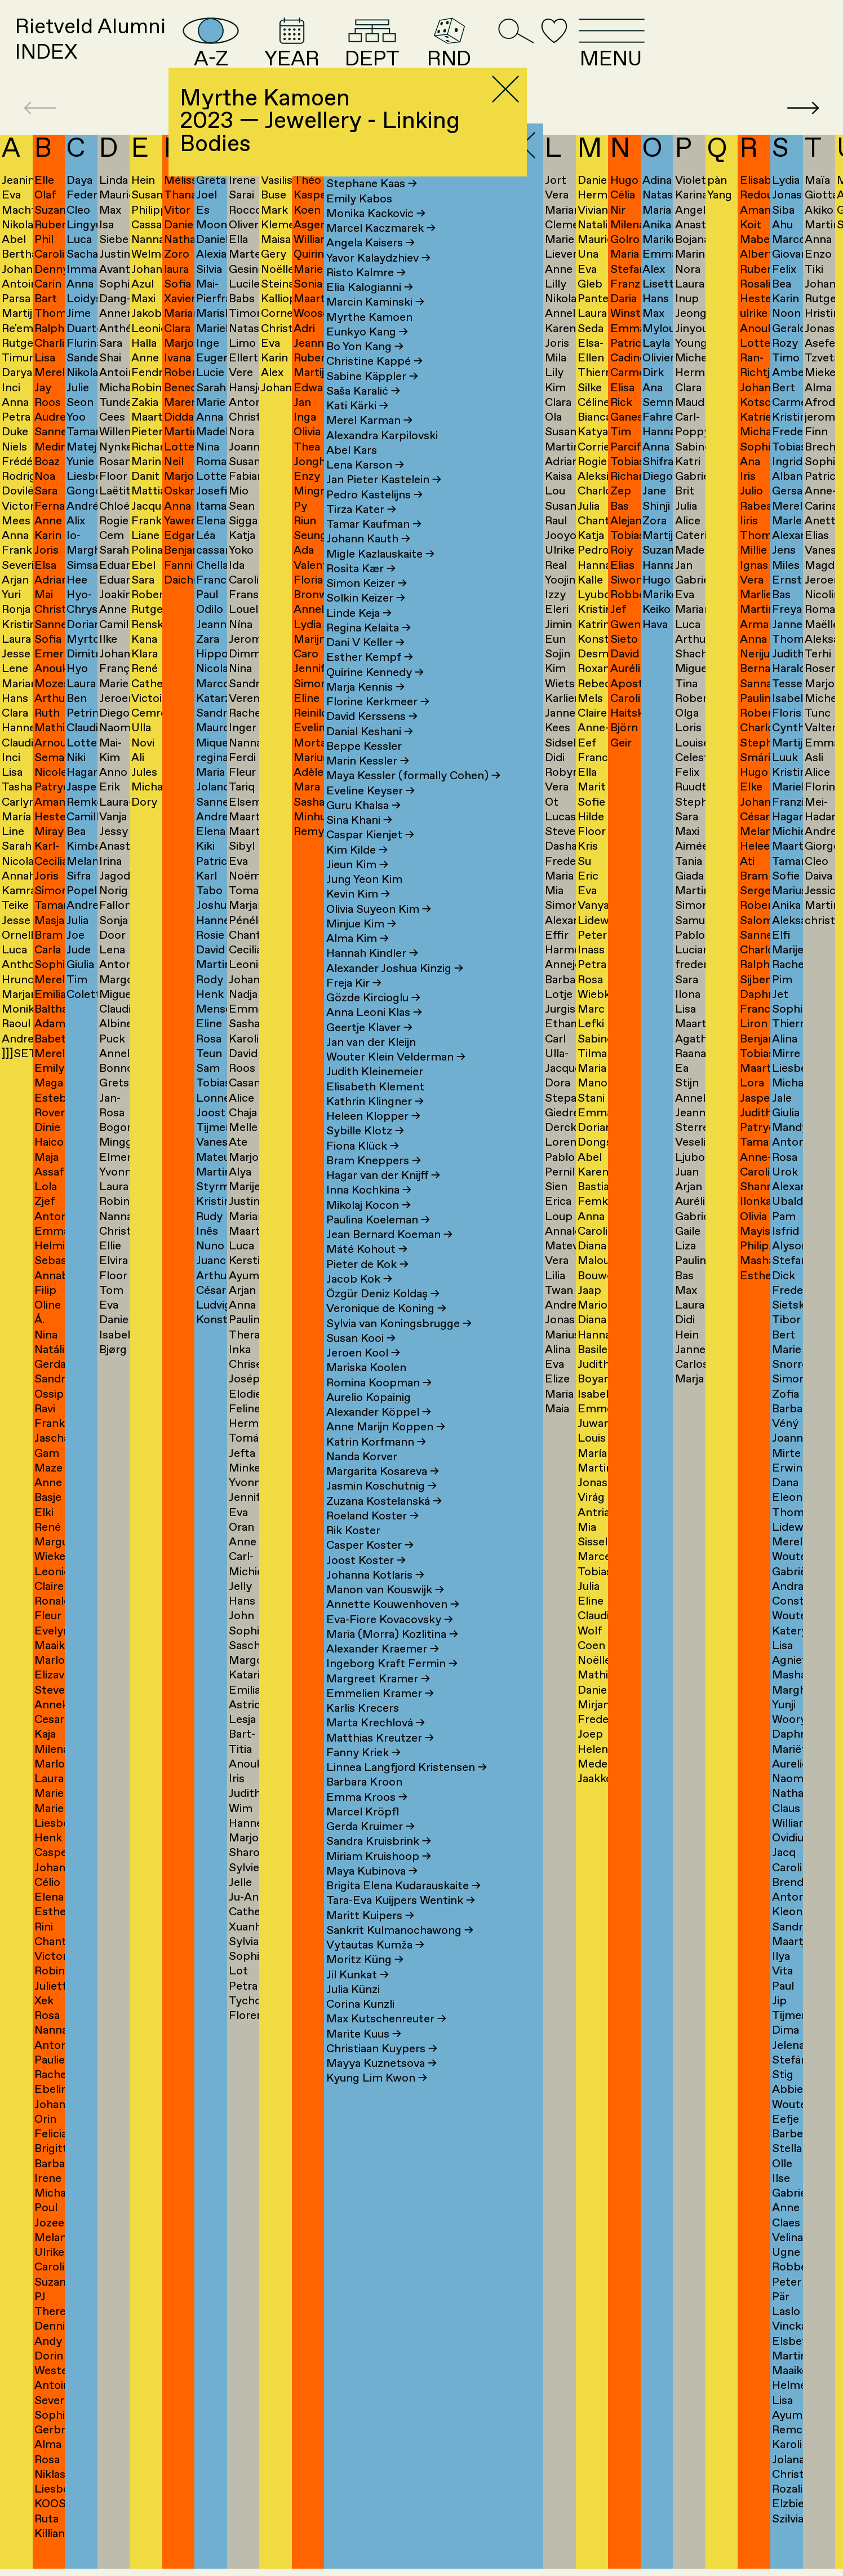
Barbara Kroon (364, 1802)
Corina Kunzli (360, 2024)
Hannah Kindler (372, 973)
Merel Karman (369, 440)
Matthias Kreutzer (380, 1757)
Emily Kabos (359, 218)
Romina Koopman (379, 1402)
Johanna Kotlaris (375, 1594)
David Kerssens (372, 736)
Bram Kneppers (373, 1180)
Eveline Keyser (370, 810)
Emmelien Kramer (380, 1713)
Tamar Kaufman (374, 544)
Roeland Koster (372, 1535)
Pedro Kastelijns (374, 514)
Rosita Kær (361, 588)
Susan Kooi (361, 1358)
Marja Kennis (365, 706)
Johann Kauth (368, 559)
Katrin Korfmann (376, 1461)
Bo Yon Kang (364, 366)
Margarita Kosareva (382, 1491)
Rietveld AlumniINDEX (114, 51)
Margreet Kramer (378, 1698)
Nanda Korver (361, 1476)
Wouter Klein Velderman (395, 1077)
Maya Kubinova (372, 1890)
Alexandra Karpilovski (382, 455)
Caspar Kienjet (370, 855)
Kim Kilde (357, 869)
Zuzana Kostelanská (384, 1520)
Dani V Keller (365, 662)
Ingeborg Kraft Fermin (392, 1683)
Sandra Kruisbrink (378, 1861)
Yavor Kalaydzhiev (378, 277)
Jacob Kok (359, 1298)
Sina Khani (359, 840)
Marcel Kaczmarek (381, 248)
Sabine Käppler (372, 396)
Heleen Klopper (373, 1136)
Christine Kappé (374, 381)
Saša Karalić (363, 410)
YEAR (385, 52)
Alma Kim (357, 958)
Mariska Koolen (366, 1387)
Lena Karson (365, 485)
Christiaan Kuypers (381, 2068)
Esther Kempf (369, 677)
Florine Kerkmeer (377, 722)
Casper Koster (370, 1565)
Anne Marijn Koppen (385, 1447)
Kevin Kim (358, 914)
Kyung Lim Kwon (376, 2098)
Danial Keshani (369, 751)
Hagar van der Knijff (383, 1195)
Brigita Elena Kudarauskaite (403, 1906)
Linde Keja (359, 632)
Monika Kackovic (375, 233)
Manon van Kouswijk (385, 1610)
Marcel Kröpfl (362, 1831)
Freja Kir (353, 1002)
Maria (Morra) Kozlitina (392, 1654)
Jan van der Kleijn (371, 1062)
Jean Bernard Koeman (389, 1254)
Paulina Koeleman (378, 1239)
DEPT (481, 52)
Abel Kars (351, 470)
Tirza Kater (361, 529)
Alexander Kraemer (382, 1669)
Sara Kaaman (366, 189)
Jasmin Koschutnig (381, 1506)
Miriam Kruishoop (378, 1876)
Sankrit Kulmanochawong (399, 1950)
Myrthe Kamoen (369, 336)
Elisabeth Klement (375, 1106)
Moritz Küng (364, 1979)
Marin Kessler (367, 781)
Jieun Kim (357, 884)
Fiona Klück (362, 1165)
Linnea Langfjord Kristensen (406, 1787)
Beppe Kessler (364, 766)
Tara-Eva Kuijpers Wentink (400, 1920)
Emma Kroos (366, 1816)
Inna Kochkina (368, 1210)
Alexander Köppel (378, 1432)
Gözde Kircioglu (373, 1018)
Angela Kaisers (370, 263)
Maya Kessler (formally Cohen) (413, 795)
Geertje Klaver (369, 1047)
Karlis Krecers (362, 1728)
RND (570, 52)
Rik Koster (353, 1550)
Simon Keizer (366, 603)
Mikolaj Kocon (368, 1224)
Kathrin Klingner (375, 1121)
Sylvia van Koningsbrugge (399, 1343)
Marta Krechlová (375, 1743)
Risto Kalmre (366, 292)
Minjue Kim (361, 943)
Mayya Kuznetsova (381, 2083)
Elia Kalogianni (369, 307)
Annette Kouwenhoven (392, 1624)
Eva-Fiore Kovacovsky (389, 1639)
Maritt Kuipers (370, 1935)
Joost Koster (366, 1580)
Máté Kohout (366, 1269)
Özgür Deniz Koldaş (383, 1314)
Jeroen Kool (363, 1373)
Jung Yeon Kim (364, 899)
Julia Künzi (353, 2009)
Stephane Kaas (371, 203)
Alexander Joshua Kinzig (394, 988)
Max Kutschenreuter (386, 2039)
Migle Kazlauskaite (380, 573)
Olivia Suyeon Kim (378, 928)
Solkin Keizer (365, 618)
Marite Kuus (363, 2053)
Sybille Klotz (365, 1151)
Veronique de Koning (386, 1328)
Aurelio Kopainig (368, 1417)
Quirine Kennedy (375, 692)
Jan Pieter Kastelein (383, 499)
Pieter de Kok (367, 1284)
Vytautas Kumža (375, 1965)
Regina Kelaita (368, 647)
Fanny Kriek (363, 1772)
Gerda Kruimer (370, 1846)
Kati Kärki (357, 426)
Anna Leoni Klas (374, 1032)
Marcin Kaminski (375, 322)
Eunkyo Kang (367, 351)
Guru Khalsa (363, 825)
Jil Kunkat (357, 1994)
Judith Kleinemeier (374, 1091)
